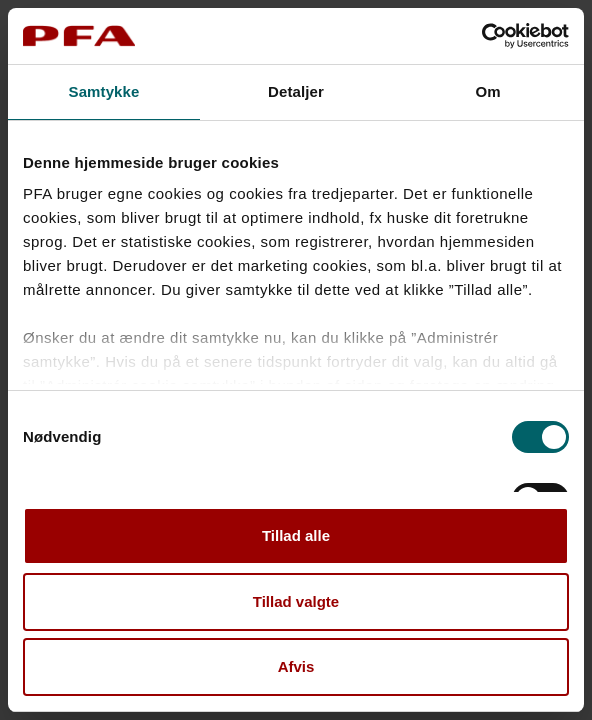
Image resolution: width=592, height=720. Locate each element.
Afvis (296, 666)
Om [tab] (487, 91)
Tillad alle (296, 535)
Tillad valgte (296, 601)
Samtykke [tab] (104, 91)
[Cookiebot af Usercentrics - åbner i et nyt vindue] (481, 36)
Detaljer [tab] (296, 91)
